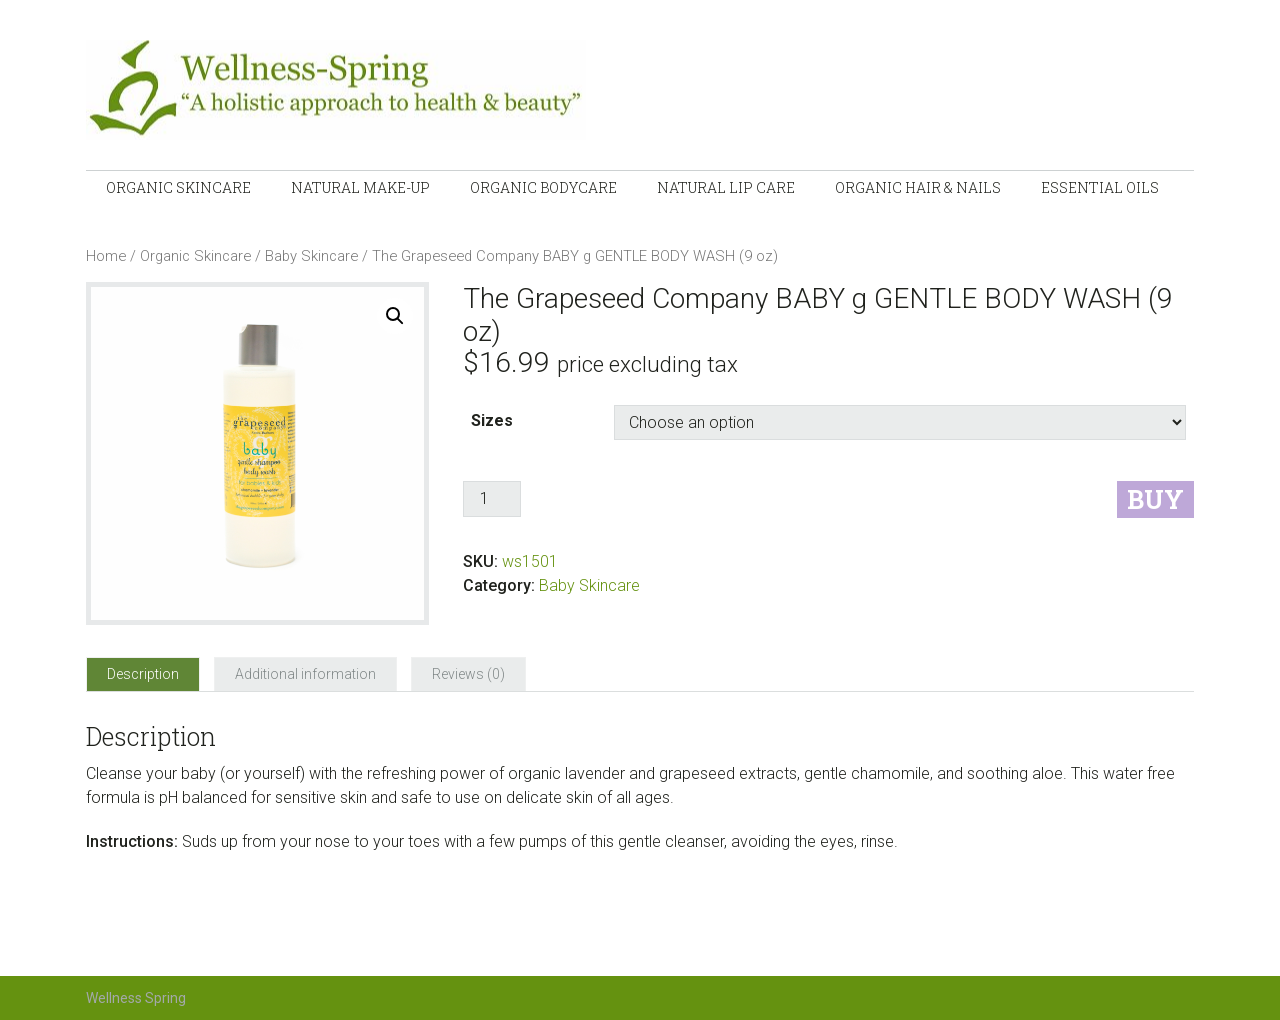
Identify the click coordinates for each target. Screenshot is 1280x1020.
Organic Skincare (195, 256)
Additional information (305, 674)
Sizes (492, 420)
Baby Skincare (311, 256)
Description (143, 674)
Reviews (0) (468, 674)
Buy (1155, 499)
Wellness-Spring (386, 90)
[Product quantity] (492, 499)
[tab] (143, 674)
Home (106, 256)
